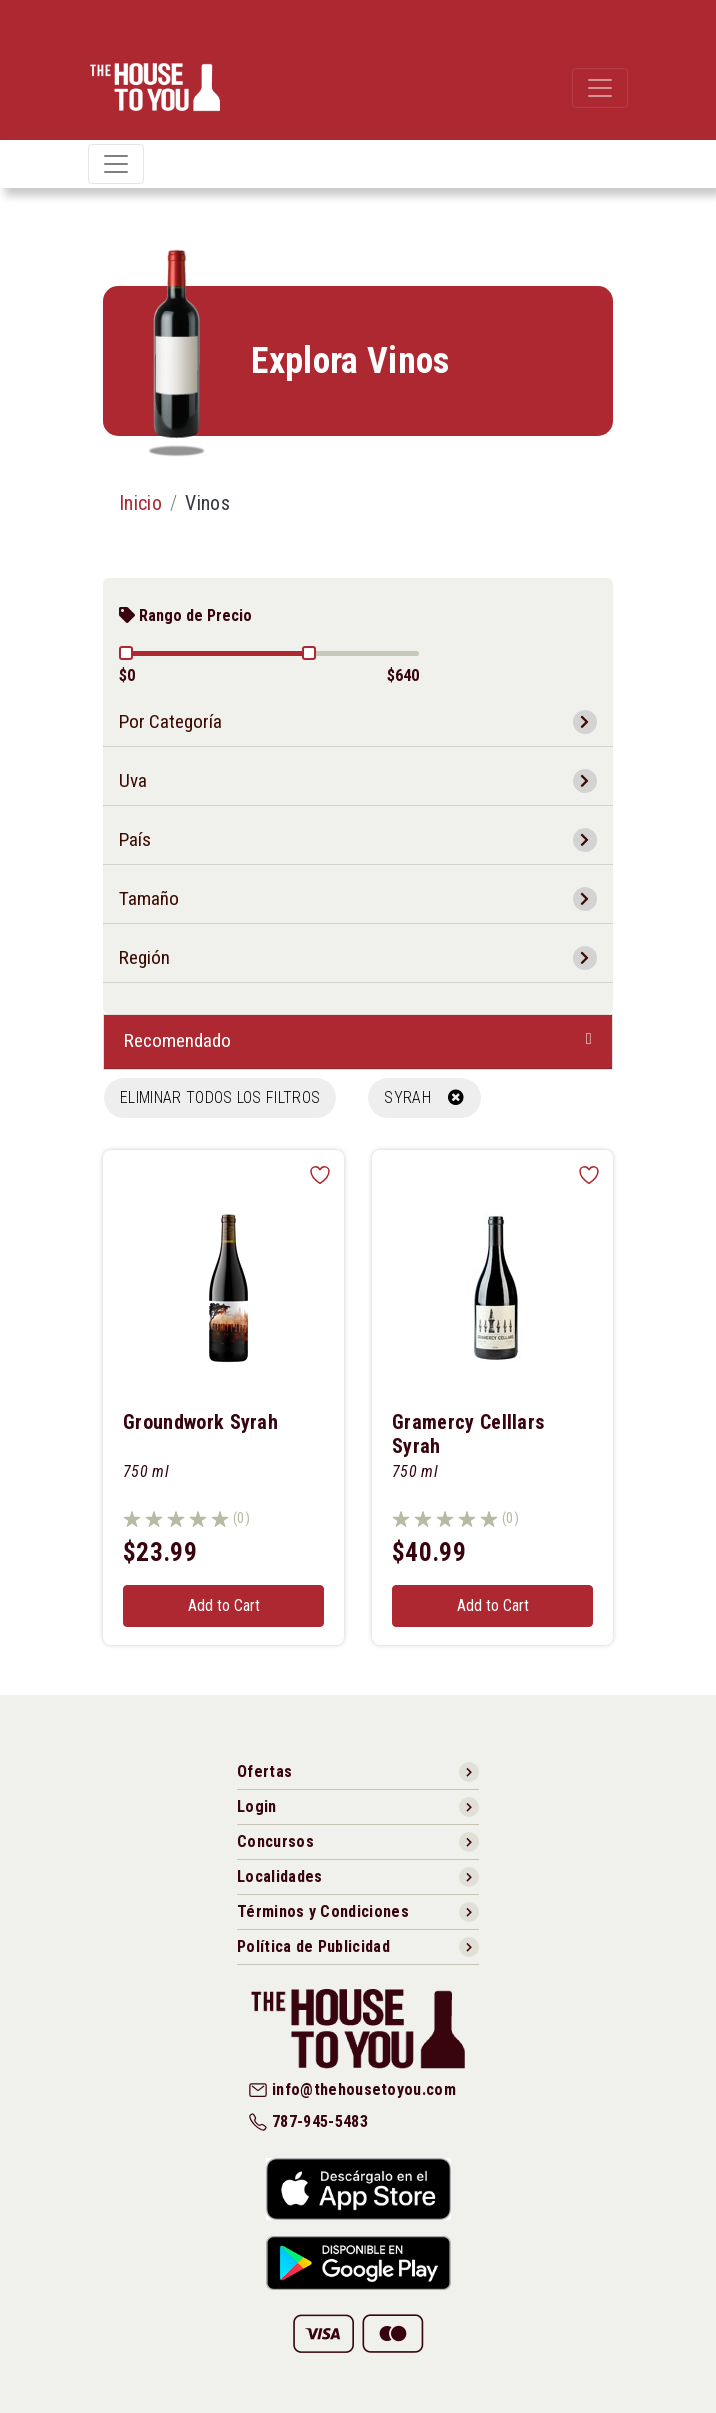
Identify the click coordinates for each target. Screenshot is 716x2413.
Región (144, 957)
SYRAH (424, 1097)
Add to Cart (224, 1605)
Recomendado (177, 1040)
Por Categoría (170, 721)
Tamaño (149, 898)
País (135, 839)
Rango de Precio (185, 615)
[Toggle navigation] (600, 88)
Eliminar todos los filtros (220, 1097)
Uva (133, 780)
